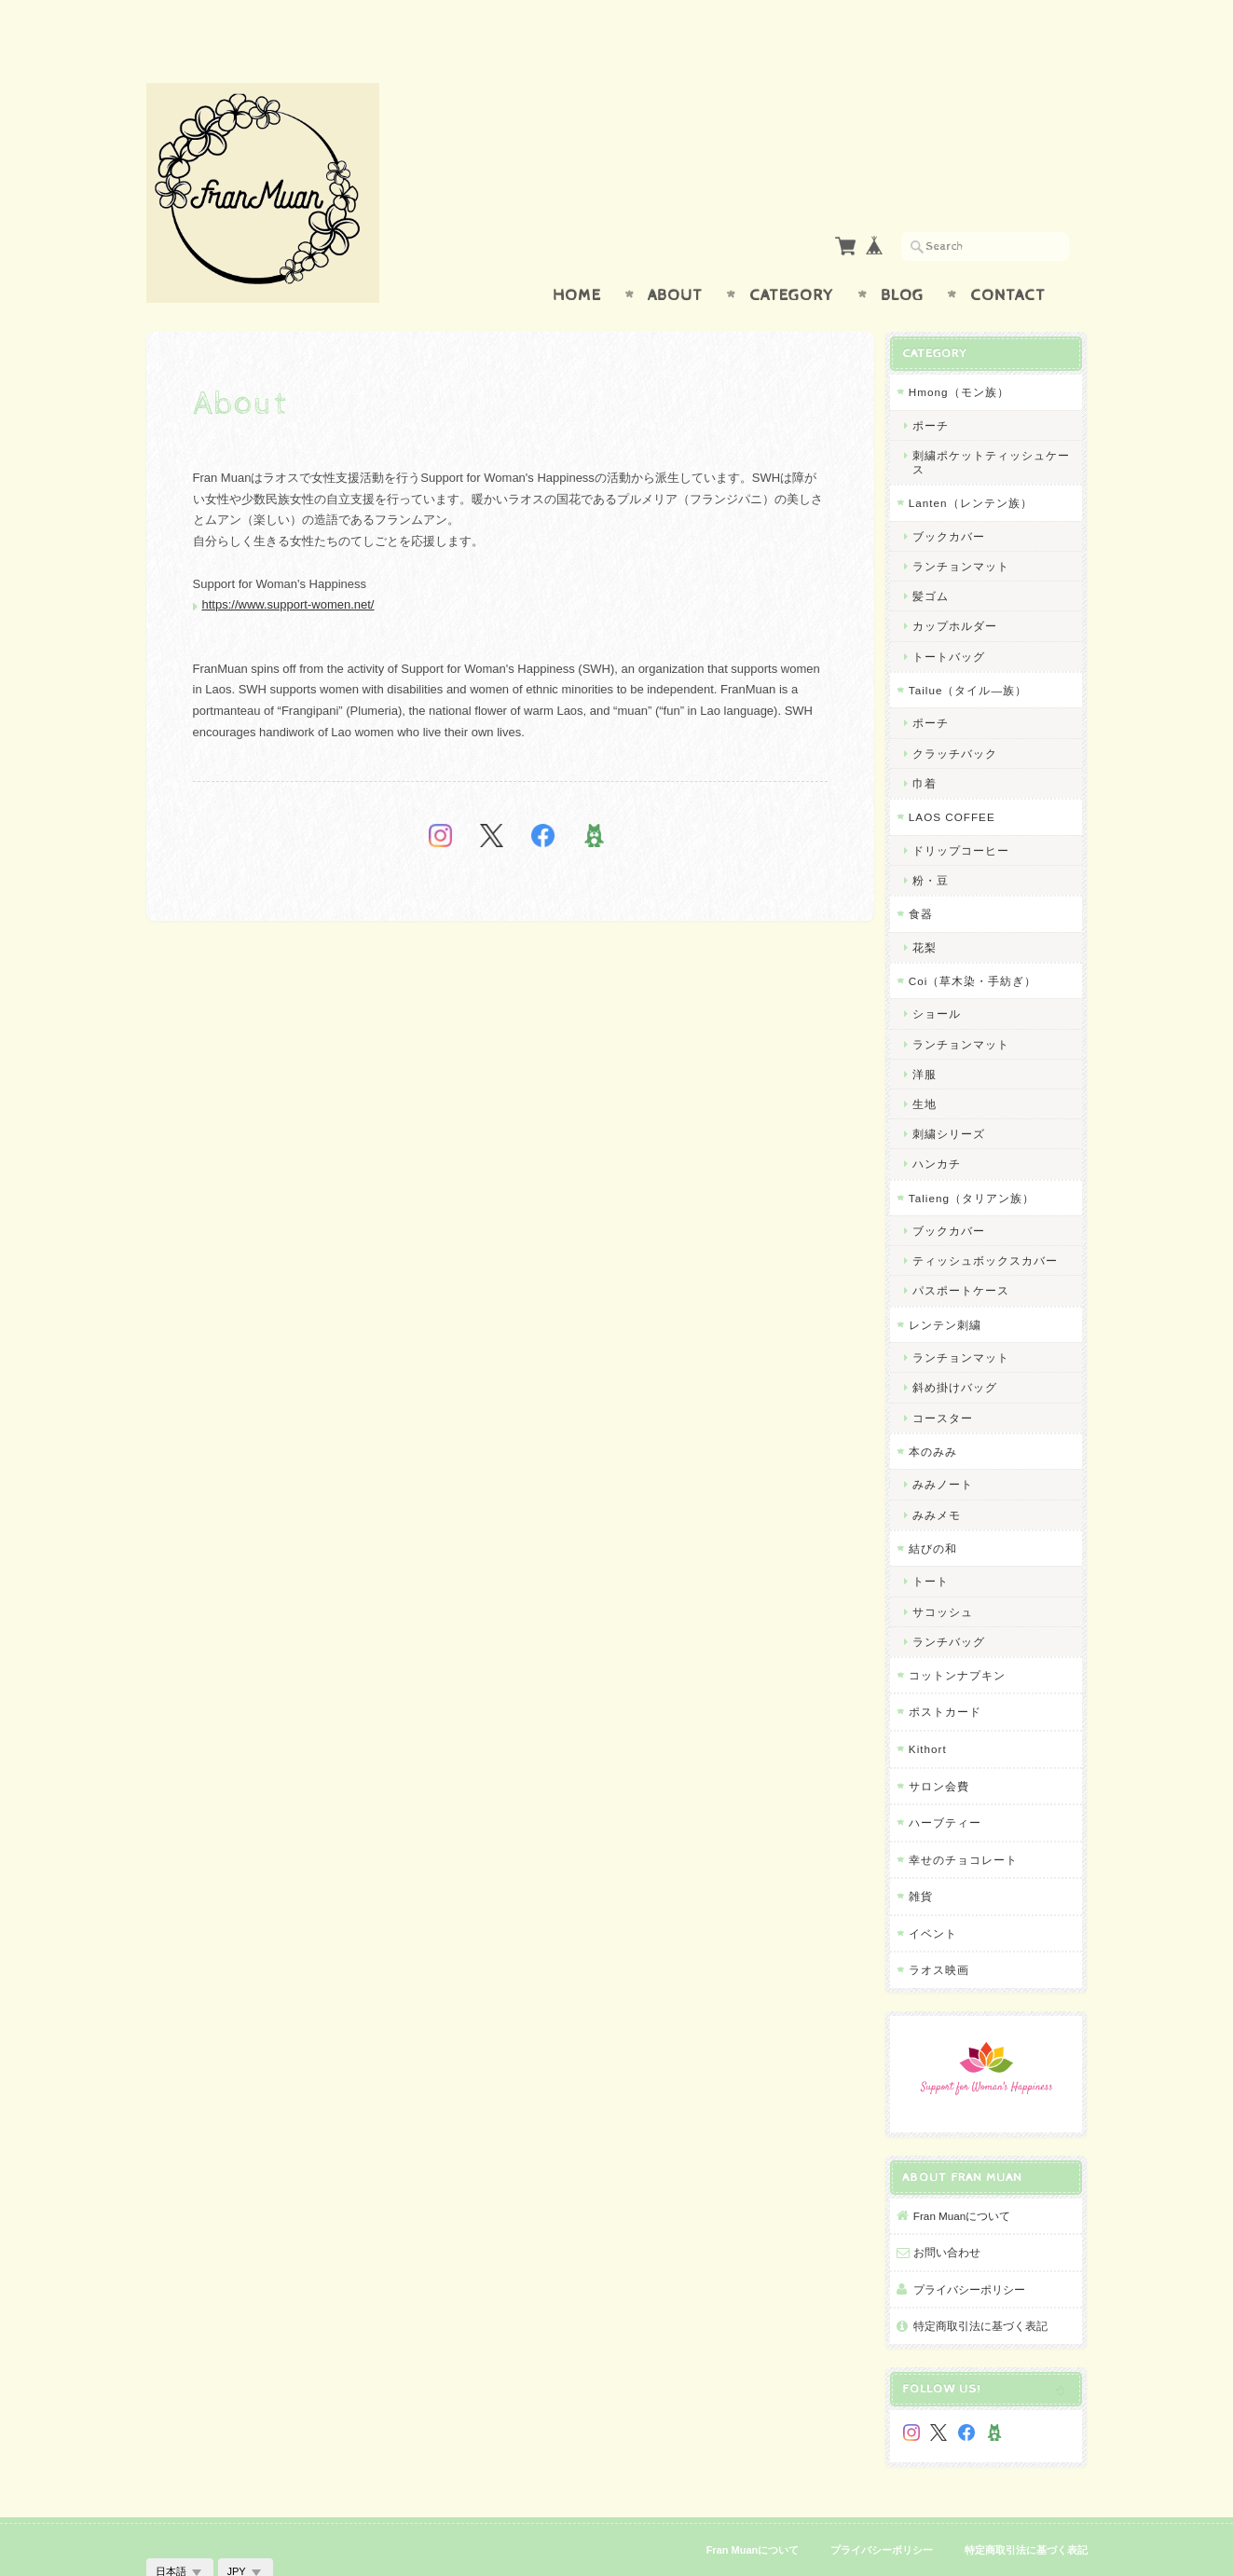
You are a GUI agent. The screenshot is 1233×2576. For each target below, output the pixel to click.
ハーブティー (951, 1786)
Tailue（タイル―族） (974, 653)
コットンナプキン (963, 1639)
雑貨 (927, 1860)
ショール (943, 977)
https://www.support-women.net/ (288, 568)
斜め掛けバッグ (961, 1351)
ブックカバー (955, 499)
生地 (931, 1067)
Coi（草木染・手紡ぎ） (979, 944)
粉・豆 (937, 843)
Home (577, 259)
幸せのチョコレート (969, 1822)
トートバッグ (955, 619)
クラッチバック (961, 716)
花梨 (931, 910)
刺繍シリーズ (955, 1097)
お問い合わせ (953, 2212)
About (675, 259)
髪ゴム (937, 560)
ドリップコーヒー (967, 813)
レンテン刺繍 (951, 1287)
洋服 (931, 1037)
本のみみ (939, 1414)
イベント (939, 1896)
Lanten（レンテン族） (977, 466)
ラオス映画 (945, 1933)
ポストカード (951, 1675)
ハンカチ (943, 1127)
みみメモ (943, 1478)
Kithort (934, 1712)
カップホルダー (961, 589)
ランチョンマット (967, 530)
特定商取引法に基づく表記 (987, 2286)
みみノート (949, 1448)
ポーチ (937, 388)
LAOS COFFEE (958, 780)
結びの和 (939, 1511)
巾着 (931, 746)
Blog (902, 259)
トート (937, 1545)
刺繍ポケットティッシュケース (997, 426)
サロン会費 (945, 1749)
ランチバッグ (955, 1604)
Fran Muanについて (969, 2175)
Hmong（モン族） (965, 355)
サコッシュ (949, 1575)
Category (791, 259)
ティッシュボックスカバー (991, 1224)
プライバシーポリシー (976, 2248)
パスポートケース (967, 1254)
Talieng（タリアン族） (978, 1161)
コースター (949, 1381)
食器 (927, 877)
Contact (1008, 259)
